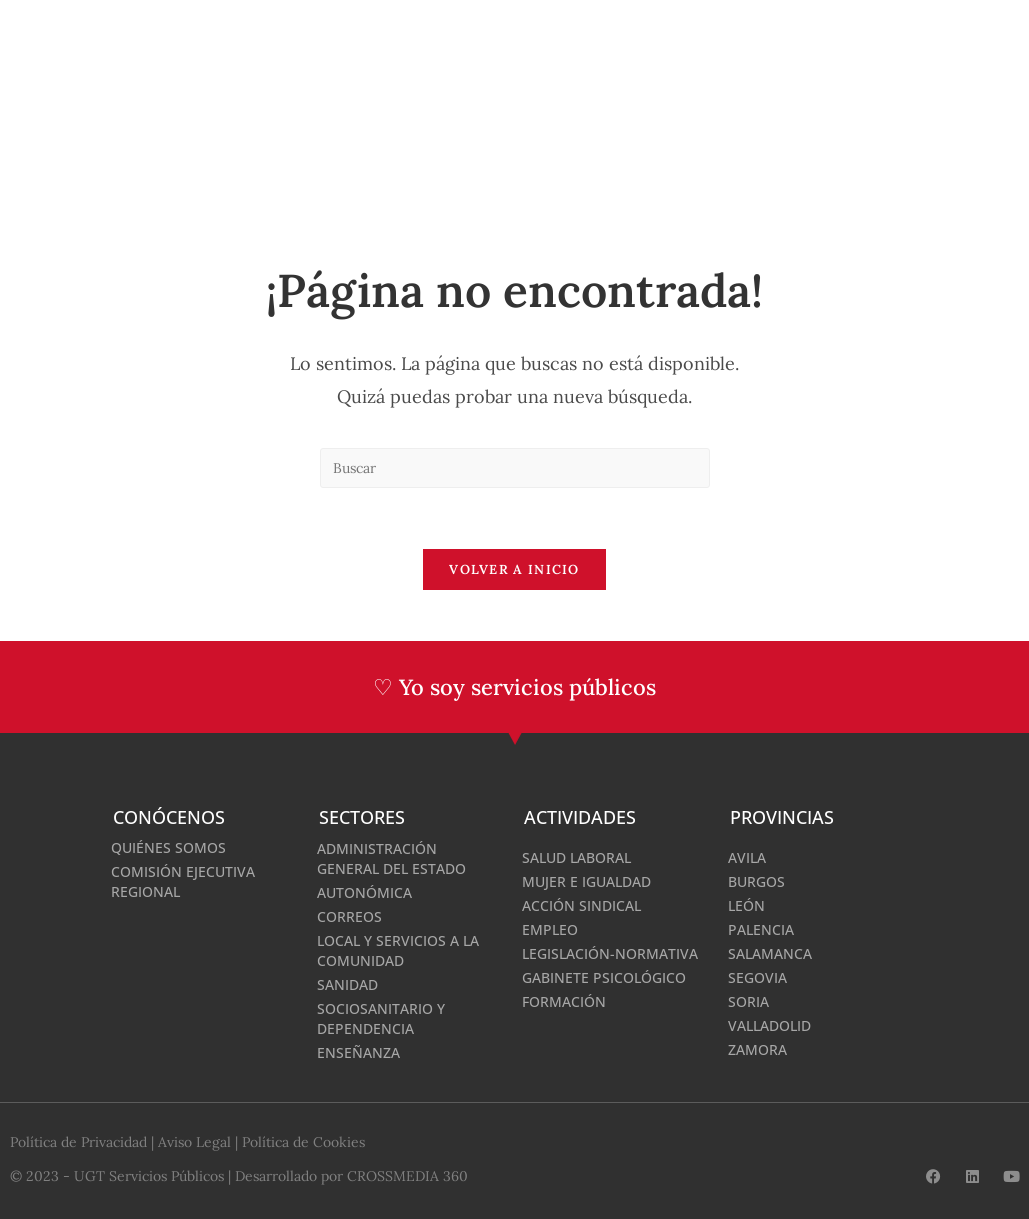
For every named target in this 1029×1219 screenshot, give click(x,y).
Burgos (756, 881)
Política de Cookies (303, 1142)
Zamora (757, 1049)
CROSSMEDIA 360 (407, 1176)
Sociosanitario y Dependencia (381, 1018)
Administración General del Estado (391, 858)
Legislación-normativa (610, 953)
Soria (748, 1001)
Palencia (761, 929)
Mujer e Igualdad (586, 881)
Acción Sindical (581, 905)
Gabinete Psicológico (604, 977)
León (746, 905)
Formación (564, 1001)
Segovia (757, 977)
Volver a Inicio (514, 569)
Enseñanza (358, 1052)
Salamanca (770, 953)
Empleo (550, 929)
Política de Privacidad (78, 1142)
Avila (747, 857)
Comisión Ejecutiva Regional (183, 881)
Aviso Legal (194, 1142)
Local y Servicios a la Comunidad (398, 950)
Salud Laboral (576, 857)
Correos (349, 916)
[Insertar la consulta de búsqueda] (515, 468)
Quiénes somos (168, 847)
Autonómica (364, 892)
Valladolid (769, 1025)
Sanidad (347, 984)
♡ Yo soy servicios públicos (514, 687)
